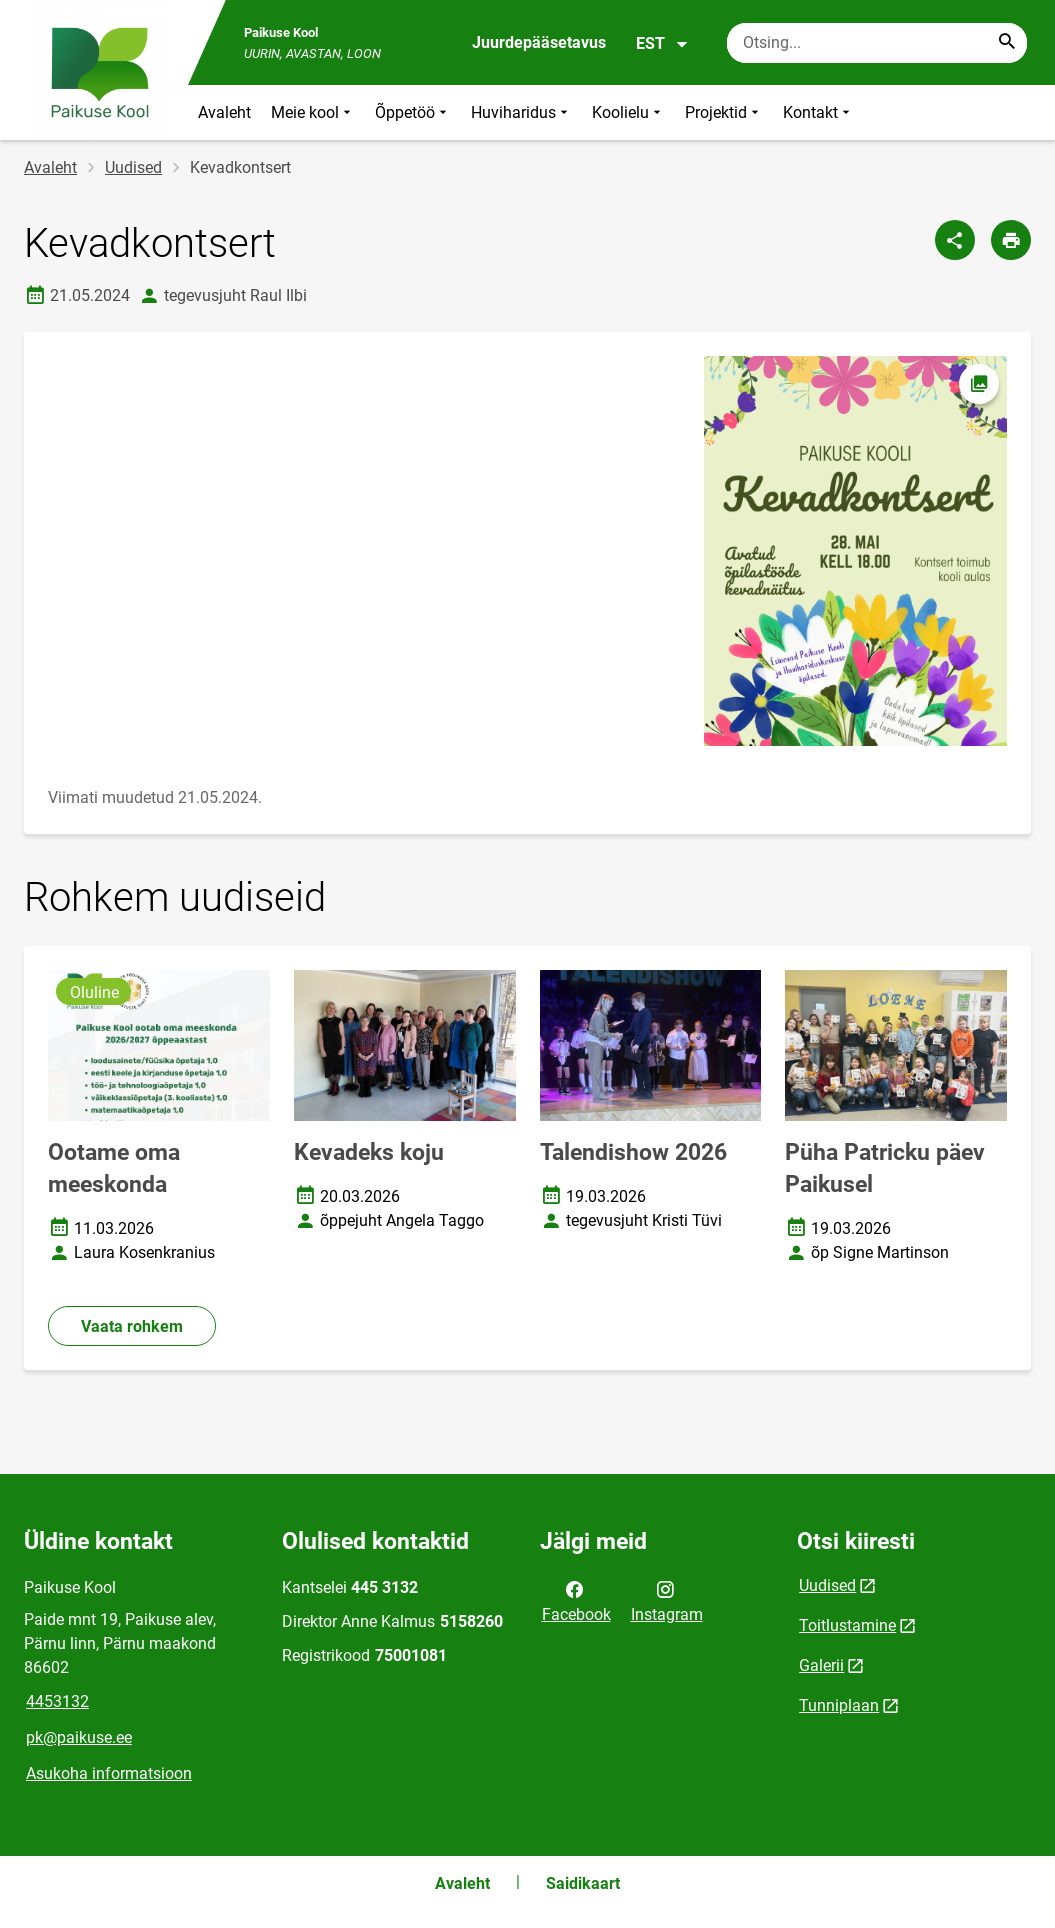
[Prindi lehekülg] (1011, 240)
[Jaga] (955, 240)
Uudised (133, 167)
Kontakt (818, 112)
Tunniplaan (839, 1705)
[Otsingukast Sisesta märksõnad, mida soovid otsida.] (877, 43)
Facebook (576, 1600)
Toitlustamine (847, 1625)
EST (662, 44)
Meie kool (313, 112)
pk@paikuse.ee (79, 1737)
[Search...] (1007, 43)
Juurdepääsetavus (539, 42)
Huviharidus (521, 112)
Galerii (821, 1665)
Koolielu (628, 112)
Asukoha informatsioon (109, 1773)
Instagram (667, 1600)
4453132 (57, 1701)
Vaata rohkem (132, 1326)
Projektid (724, 112)
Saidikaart (583, 1883)
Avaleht (224, 112)
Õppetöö (413, 112)
